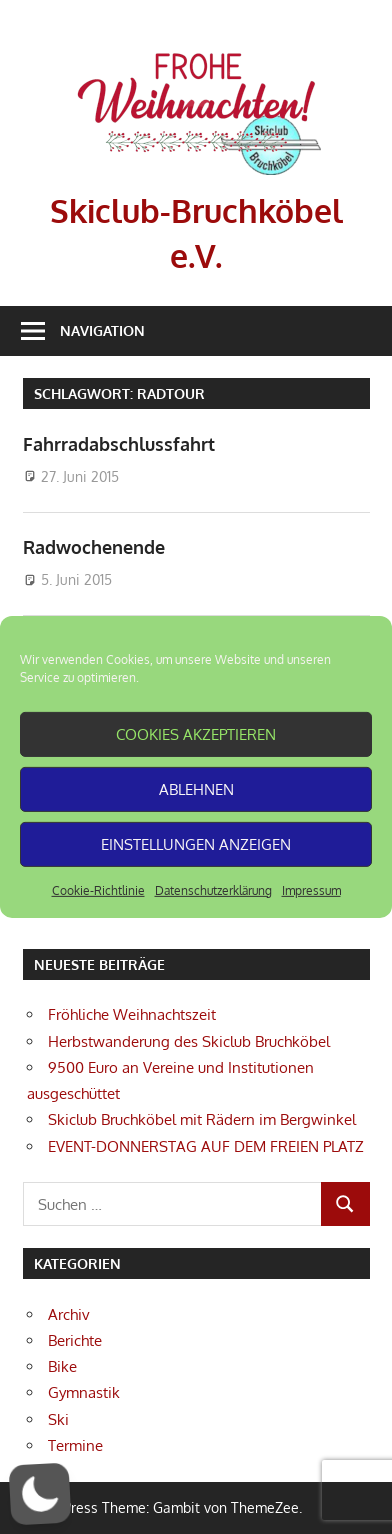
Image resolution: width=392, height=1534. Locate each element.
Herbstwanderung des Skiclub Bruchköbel (189, 1041)
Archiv (69, 1314)
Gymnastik (84, 1392)
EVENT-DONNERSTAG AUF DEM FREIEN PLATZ (206, 1146)
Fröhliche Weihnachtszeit (132, 1014)
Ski (58, 1419)
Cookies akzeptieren (196, 733)
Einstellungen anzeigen (196, 843)
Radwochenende (94, 547)
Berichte (75, 1340)
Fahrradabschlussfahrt (119, 444)
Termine (75, 1445)
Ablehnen (196, 788)
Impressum (311, 890)
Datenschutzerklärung (213, 890)
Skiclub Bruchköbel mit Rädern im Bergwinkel (202, 1119)
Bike (62, 1366)
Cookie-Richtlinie (98, 890)
